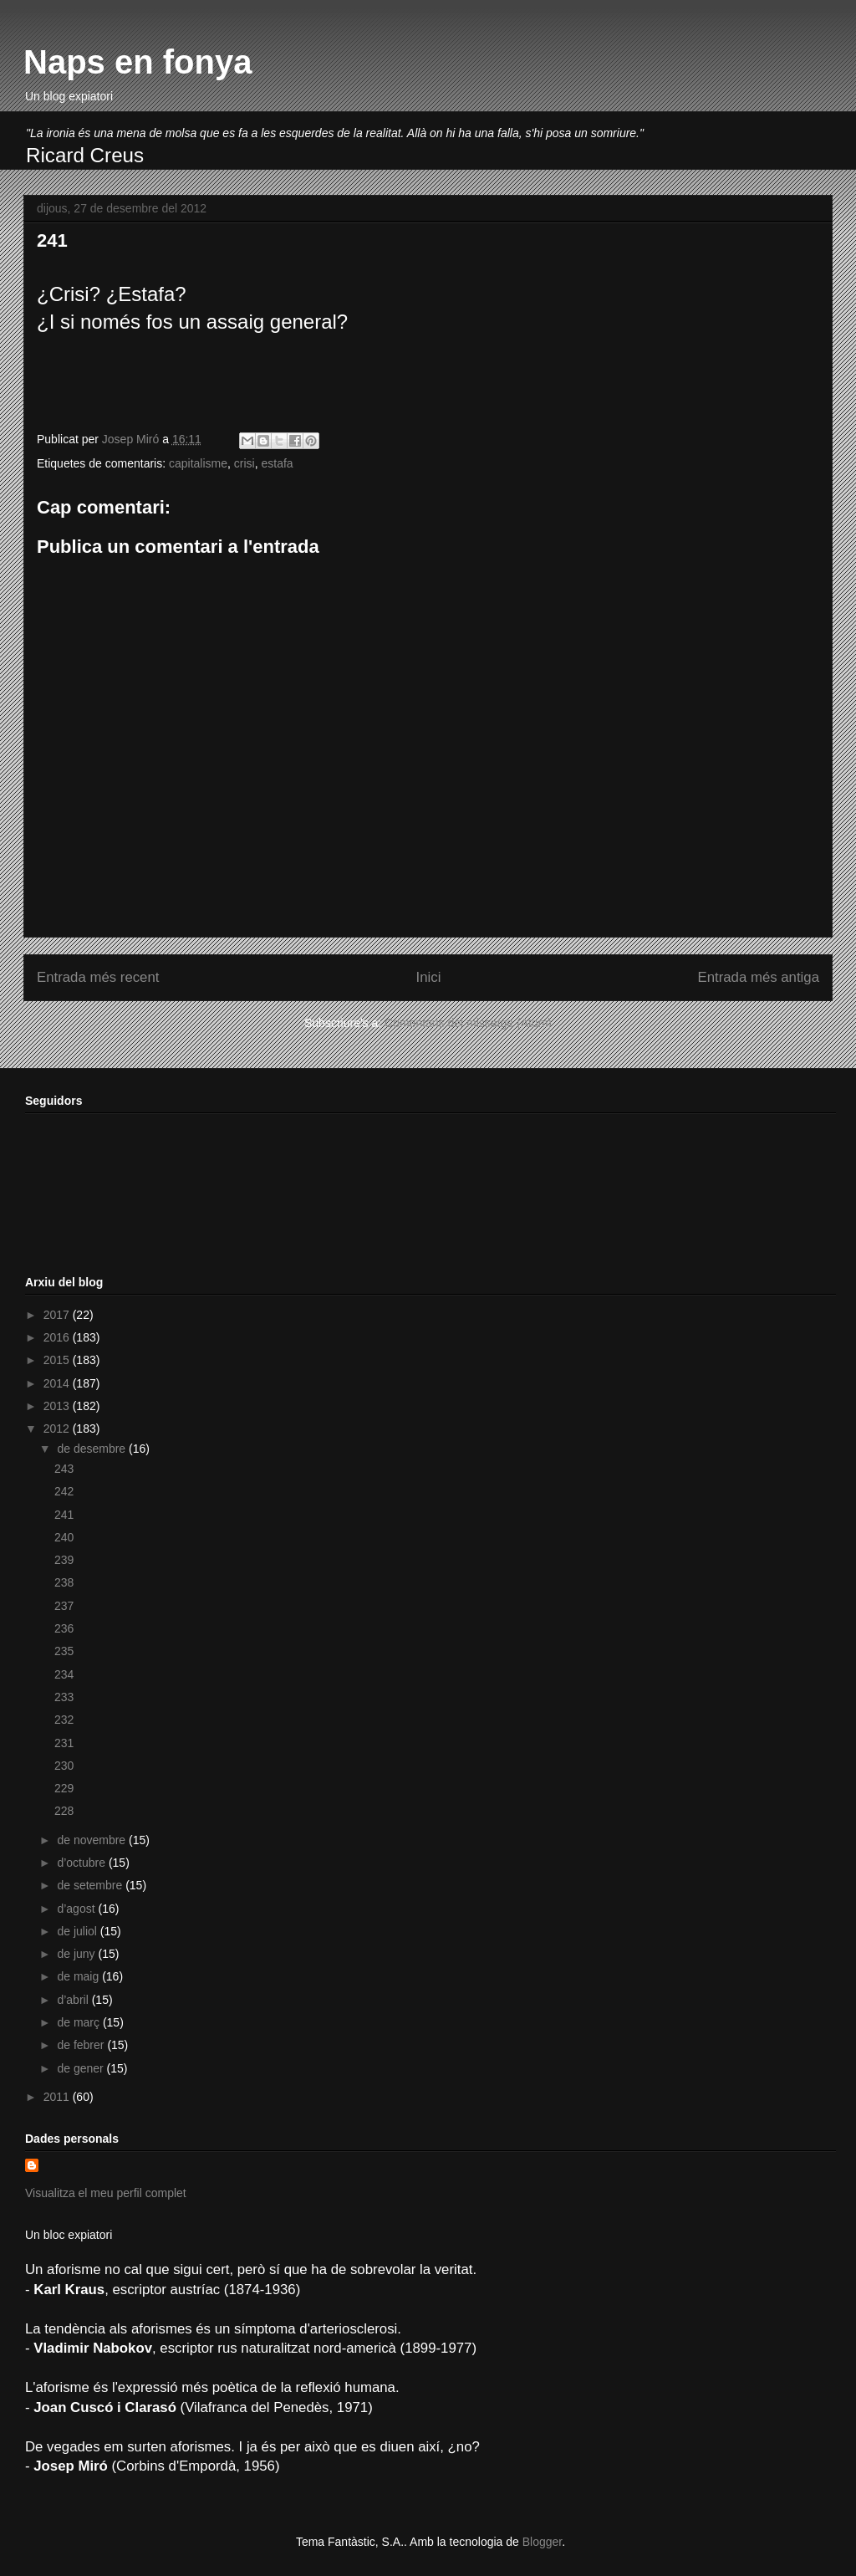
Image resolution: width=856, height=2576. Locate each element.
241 (64, 1514)
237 (64, 1606)
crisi (244, 463)
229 (64, 1788)
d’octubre (82, 1862)
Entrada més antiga (758, 977)
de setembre (91, 1885)
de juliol (78, 1931)
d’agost (77, 1908)
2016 (58, 1337)
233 (64, 1697)
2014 (58, 1383)
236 (64, 1628)
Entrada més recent (98, 977)
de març (79, 2022)
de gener (81, 2068)
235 (64, 1651)
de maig (79, 1976)
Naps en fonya (137, 61)
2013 (58, 1406)
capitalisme (198, 463)
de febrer (82, 2045)
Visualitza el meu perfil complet (105, 2193)
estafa (277, 463)
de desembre (93, 1448)
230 (64, 1765)
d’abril (74, 1999)
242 (64, 1491)
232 (64, 1719)
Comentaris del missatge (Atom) (468, 1023)
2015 (58, 1360)
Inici (428, 977)
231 (64, 1743)
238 (64, 1582)
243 (64, 1468)
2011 (58, 2096)
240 (64, 1537)
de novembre (93, 1840)
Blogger (542, 2541)
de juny (77, 1953)
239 (64, 1560)
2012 (58, 1428)
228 (64, 1810)
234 (64, 1674)
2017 (58, 1314)
